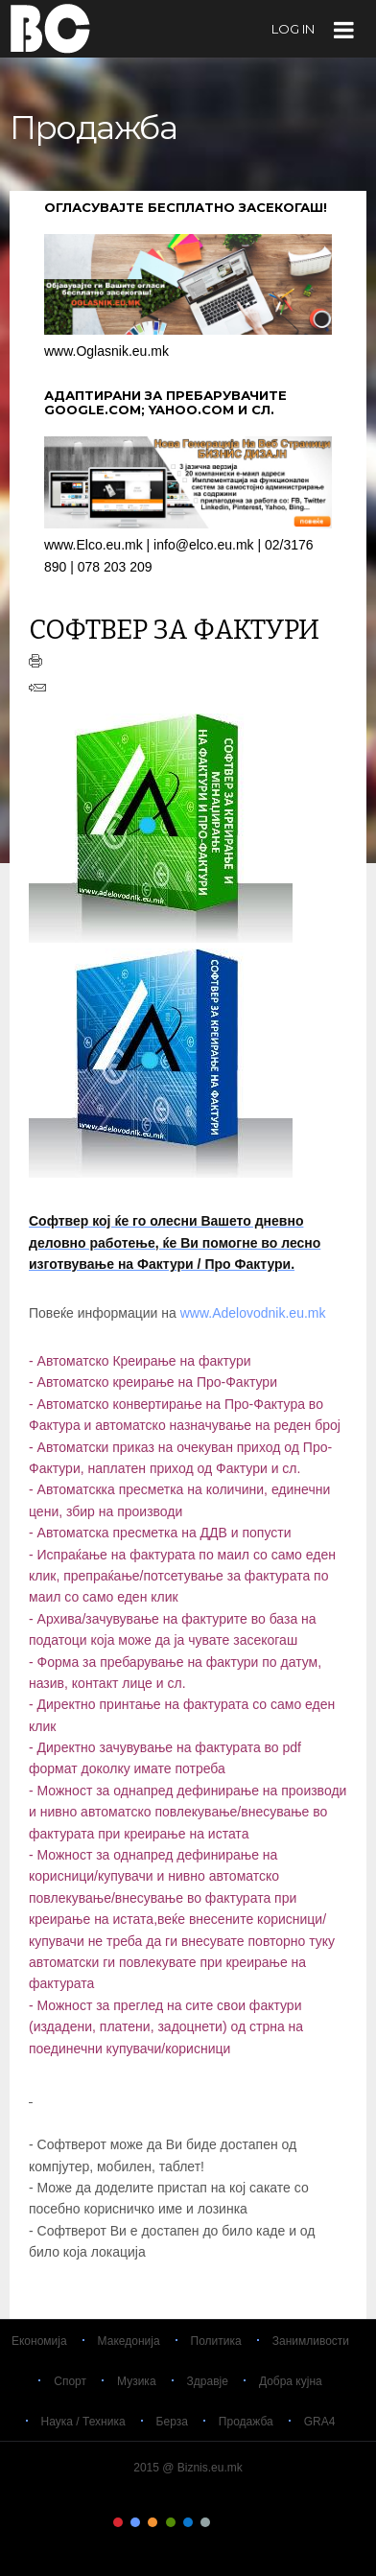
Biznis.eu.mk (50, 28)
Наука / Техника (83, 2421)
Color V (188, 2522)
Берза (172, 2421)
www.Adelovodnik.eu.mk (255, 1313)
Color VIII (241, 2522)
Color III (152, 2522)
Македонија (129, 2341)
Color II (135, 2522)
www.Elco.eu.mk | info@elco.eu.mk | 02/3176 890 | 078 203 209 (188, 545)
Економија (39, 2341)
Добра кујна (290, 2381)
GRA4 (320, 2421)
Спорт (70, 2381)
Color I (118, 2522)
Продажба (246, 2421)
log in (293, 28)
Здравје (207, 2381)
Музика (136, 2381)
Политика (216, 2341)
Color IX (258, 2522)
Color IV (171, 2522)
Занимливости (310, 2341)
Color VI (205, 2522)
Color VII (223, 2522)
